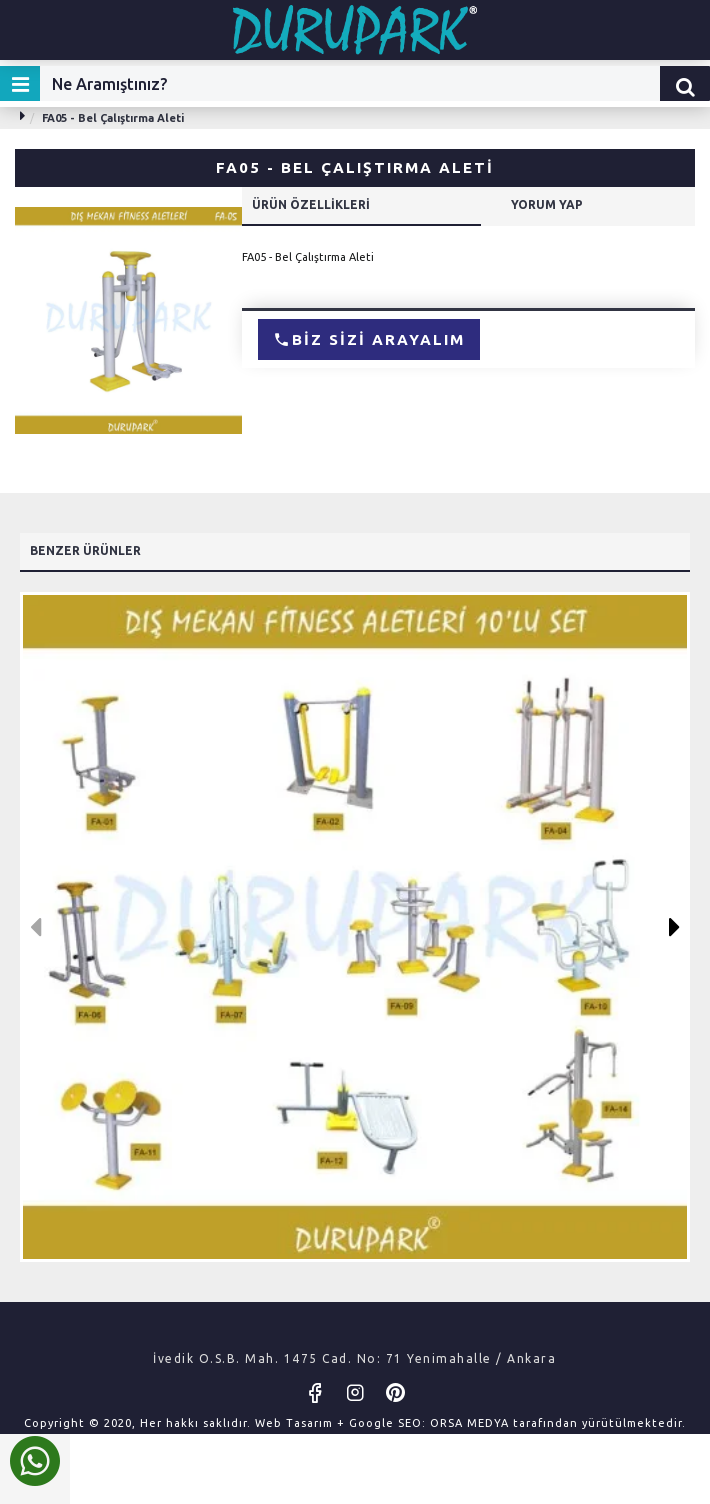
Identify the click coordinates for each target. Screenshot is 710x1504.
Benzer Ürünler (85, 550)
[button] (36, 927)
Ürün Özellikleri (311, 204)
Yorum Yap (547, 204)
